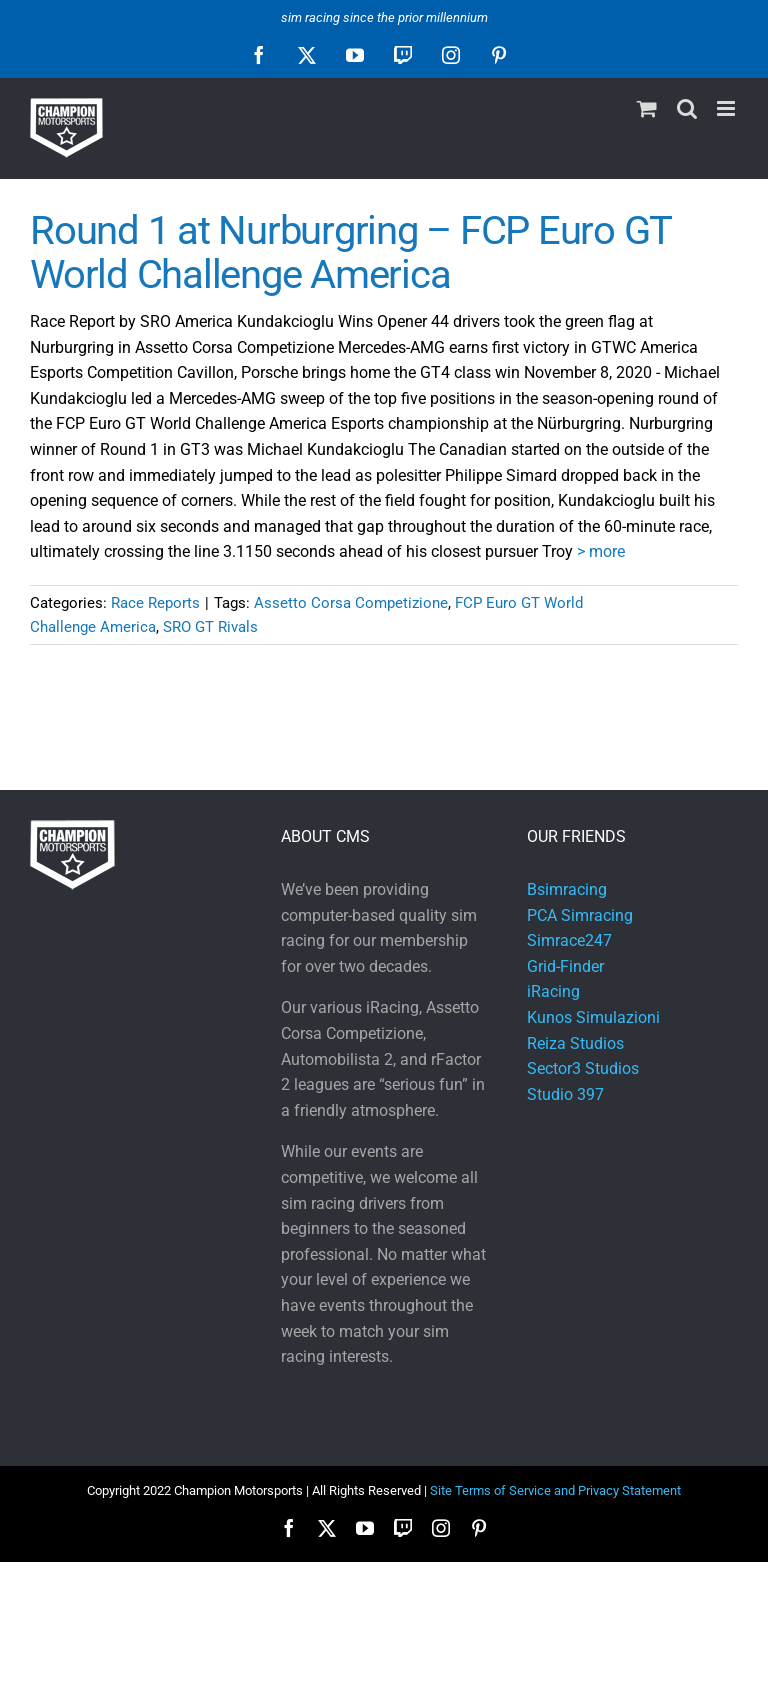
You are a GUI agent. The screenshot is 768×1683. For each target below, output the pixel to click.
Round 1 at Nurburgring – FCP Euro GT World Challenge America (350, 252)
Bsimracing (567, 889)
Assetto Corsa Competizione (351, 603)
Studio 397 (565, 1094)
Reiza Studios (575, 1043)
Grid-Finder (565, 966)
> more (601, 551)
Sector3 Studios (583, 1068)
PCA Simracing (580, 915)
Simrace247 (569, 940)
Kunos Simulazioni (593, 1017)
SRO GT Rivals (210, 627)
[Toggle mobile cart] (647, 108)
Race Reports (155, 603)
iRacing (553, 991)
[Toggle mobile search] (687, 108)
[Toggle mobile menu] (727, 108)
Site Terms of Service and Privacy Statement (555, 1490)
